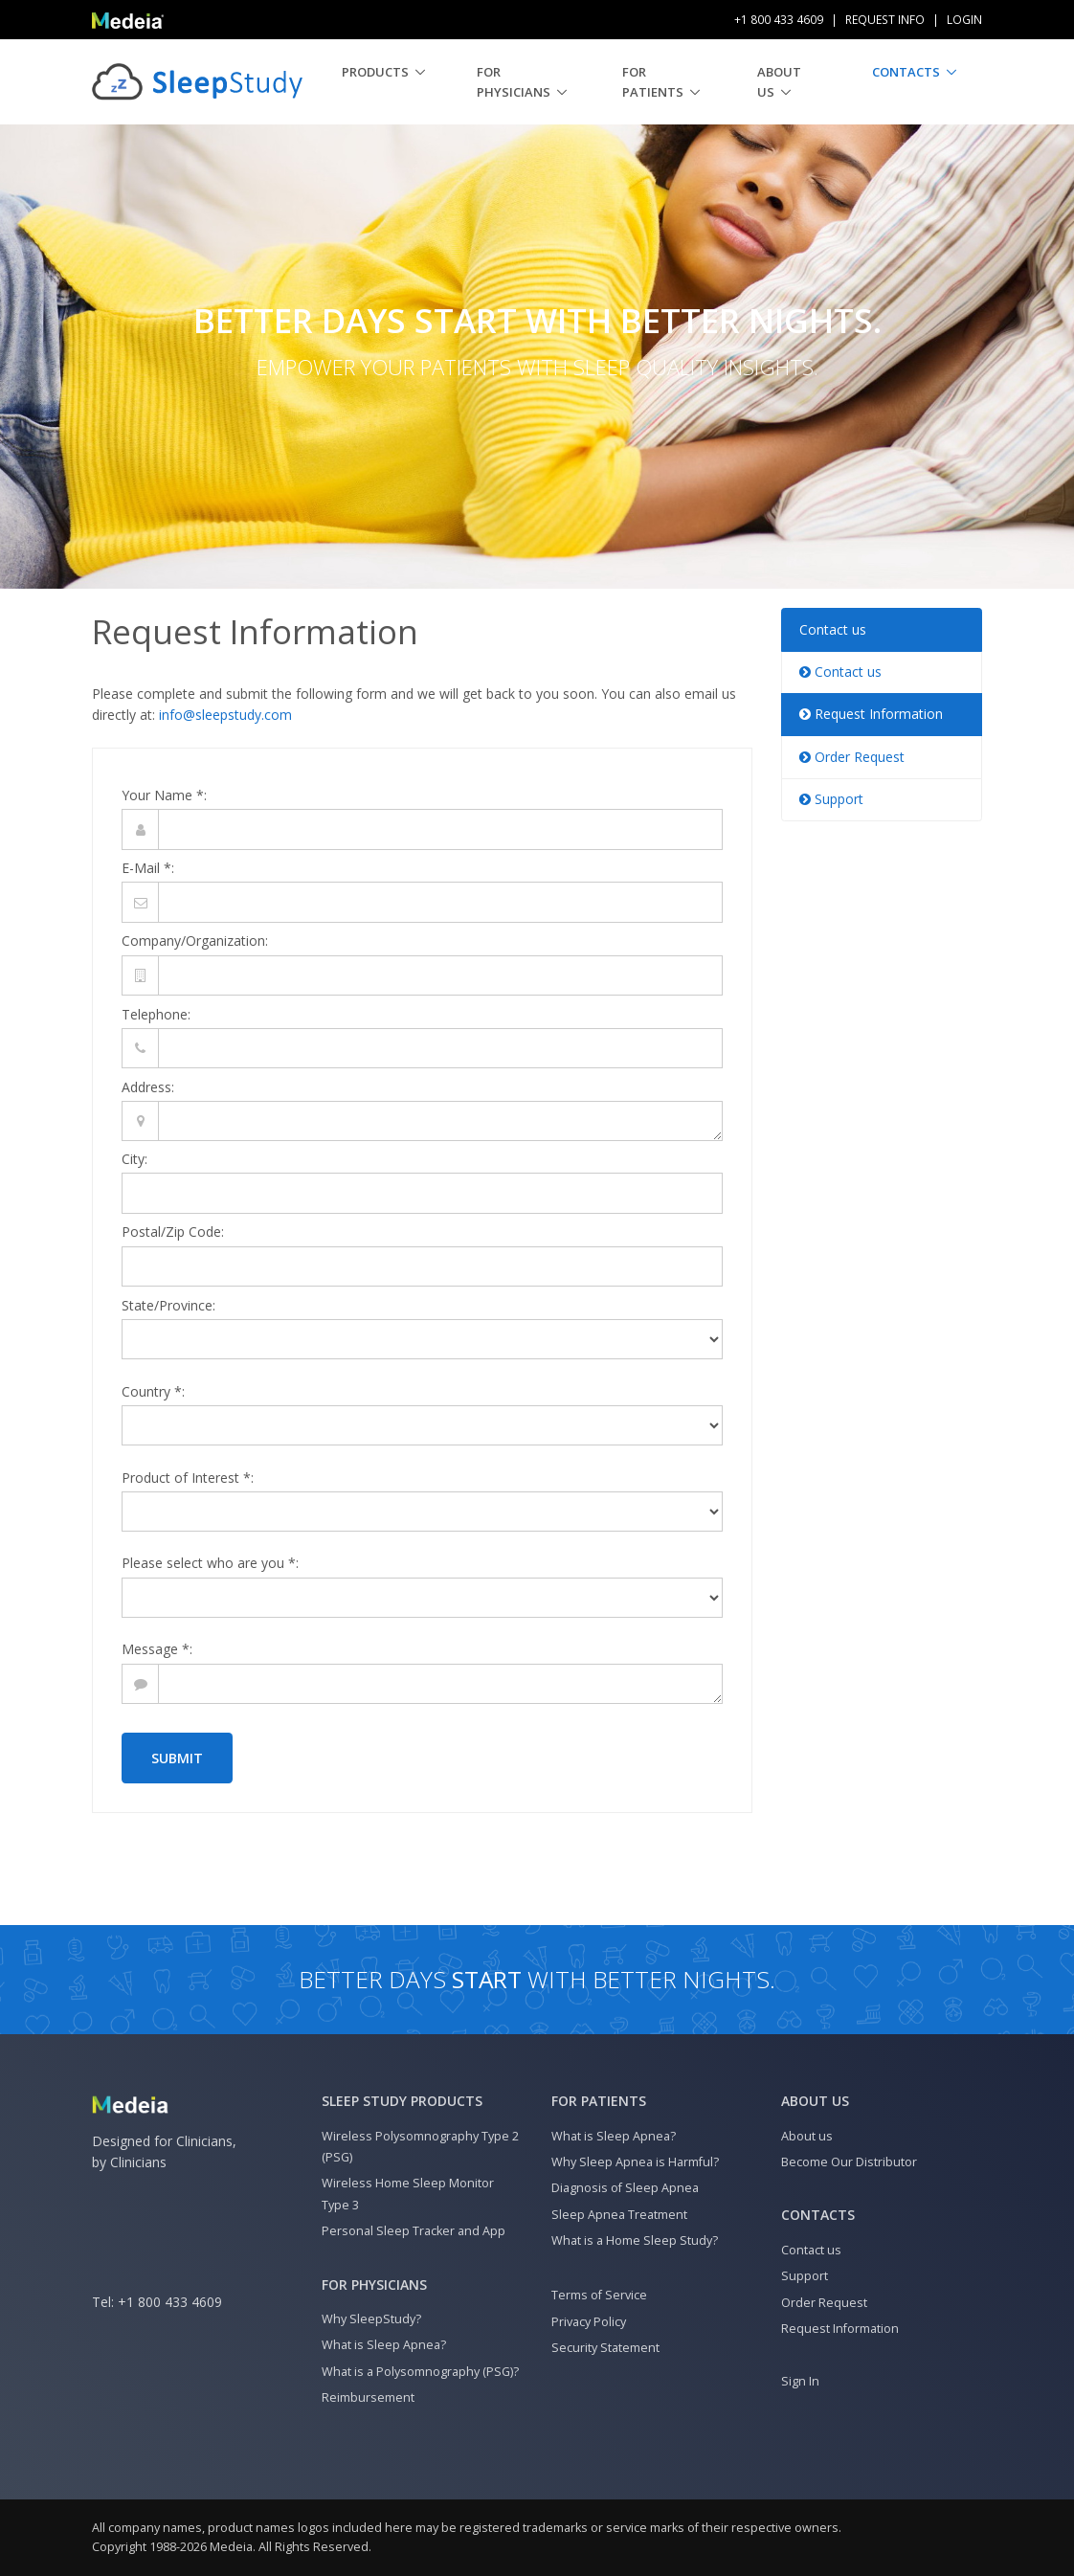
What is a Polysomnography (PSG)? (420, 2371)
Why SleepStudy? (371, 2319)
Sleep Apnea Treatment (619, 2214)
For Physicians (513, 82)
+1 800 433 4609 (170, 2302)
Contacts (906, 71)
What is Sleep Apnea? (384, 2345)
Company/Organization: (195, 940)
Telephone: (156, 1014)
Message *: (157, 1649)
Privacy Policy (588, 2322)
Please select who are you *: (210, 1563)
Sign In (800, 2381)
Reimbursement (368, 2397)
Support (831, 799)
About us (779, 82)
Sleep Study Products (402, 2101)
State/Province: (168, 1305)
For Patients (652, 82)
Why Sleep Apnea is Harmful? (635, 2162)
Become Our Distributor (849, 2162)
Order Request (852, 757)
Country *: (153, 1391)
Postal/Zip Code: (173, 1231)
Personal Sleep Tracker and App (413, 2231)
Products (375, 71)
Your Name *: (164, 795)
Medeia (231, 2547)
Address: (148, 1087)
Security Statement (605, 2348)
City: (134, 1159)
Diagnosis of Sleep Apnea (625, 2188)
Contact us (832, 629)
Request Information (871, 714)
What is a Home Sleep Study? (634, 2240)
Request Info (885, 19)
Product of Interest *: (188, 1477)
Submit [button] (177, 1758)
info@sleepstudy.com (225, 715)
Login (964, 19)
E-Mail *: (148, 868)
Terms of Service (599, 2295)
